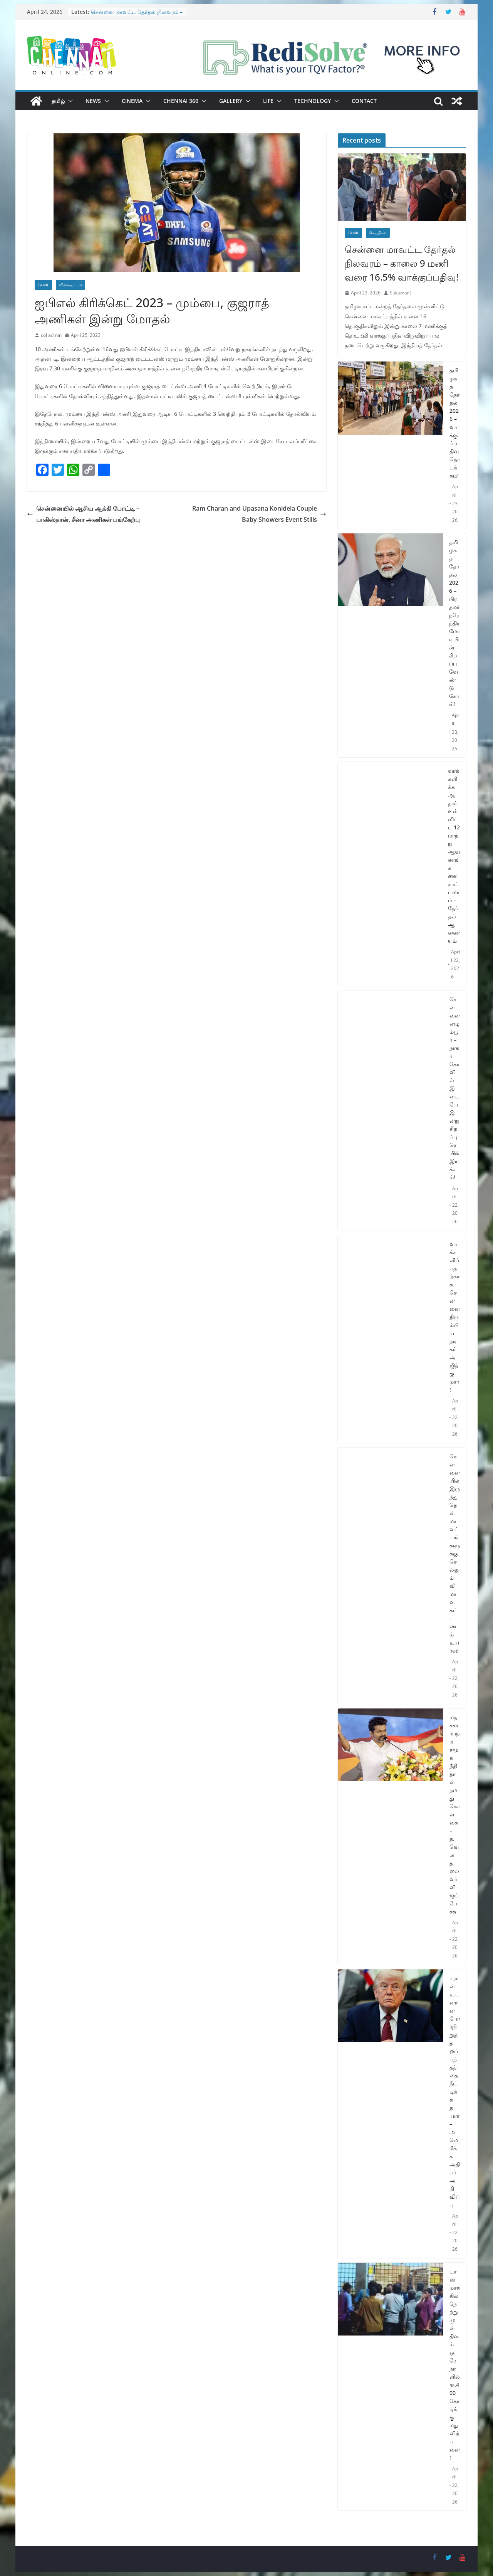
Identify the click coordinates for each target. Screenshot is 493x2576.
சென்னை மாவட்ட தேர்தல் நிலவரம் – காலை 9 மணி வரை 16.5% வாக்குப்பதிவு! (401, 263)
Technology (312, 100)
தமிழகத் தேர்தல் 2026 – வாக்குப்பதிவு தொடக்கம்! (454, 423)
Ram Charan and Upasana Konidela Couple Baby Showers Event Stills (259, 514)
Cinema (132, 100)
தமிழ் (58, 100)
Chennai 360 (180, 100)
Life (268, 100)
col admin (51, 335)
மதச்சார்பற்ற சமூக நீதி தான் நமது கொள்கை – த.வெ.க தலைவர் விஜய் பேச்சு (454, 1814)
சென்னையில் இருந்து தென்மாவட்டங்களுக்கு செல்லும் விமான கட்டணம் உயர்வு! (454, 1553)
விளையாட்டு (70, 285)
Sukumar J (400, 292)
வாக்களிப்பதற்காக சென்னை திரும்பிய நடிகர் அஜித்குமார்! (454, 1316)
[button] (69, 101)
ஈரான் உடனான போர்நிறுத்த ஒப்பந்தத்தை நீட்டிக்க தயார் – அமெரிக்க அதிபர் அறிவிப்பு (454, 2091)
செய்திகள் (378, 232)
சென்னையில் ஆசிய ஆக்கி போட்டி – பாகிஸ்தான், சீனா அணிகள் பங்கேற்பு (83, 514)
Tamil (43, 285)
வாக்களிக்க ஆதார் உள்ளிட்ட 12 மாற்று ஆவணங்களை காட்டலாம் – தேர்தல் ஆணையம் (454, 855)
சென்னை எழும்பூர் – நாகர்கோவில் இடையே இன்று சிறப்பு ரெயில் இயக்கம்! (454, 1088)
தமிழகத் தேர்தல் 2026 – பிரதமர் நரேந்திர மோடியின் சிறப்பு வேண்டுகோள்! (454, 623)
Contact (364, 100)
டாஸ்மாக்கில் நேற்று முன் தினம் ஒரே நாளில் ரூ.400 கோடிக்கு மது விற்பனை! (454, 2364)
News (93, 100)
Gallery (230, 100)
